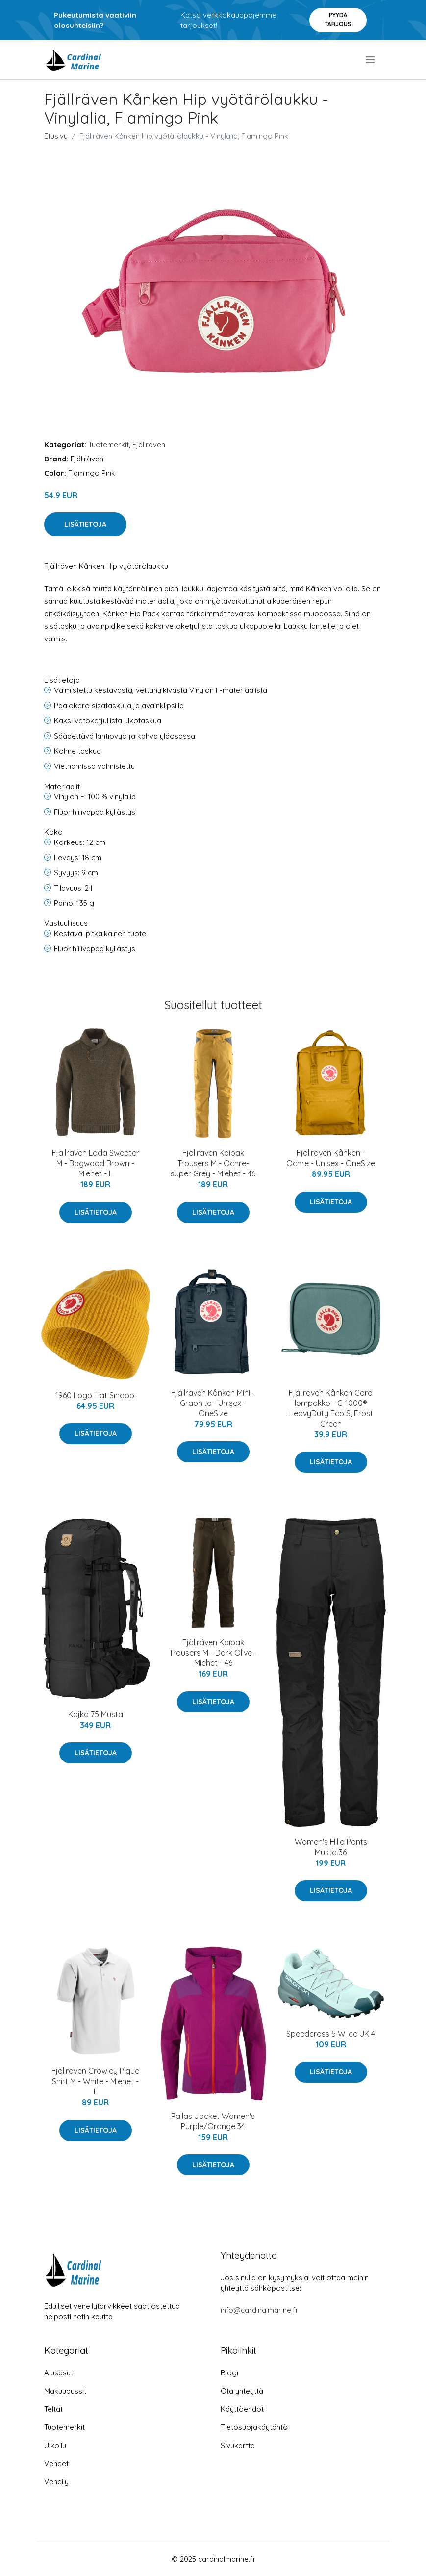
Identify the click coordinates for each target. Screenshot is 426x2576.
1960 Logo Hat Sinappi (95, 1395)
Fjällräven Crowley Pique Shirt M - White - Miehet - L (95, 2081)
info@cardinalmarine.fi (259, 2310)
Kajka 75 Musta (95, 1714)
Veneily (56, 2481)
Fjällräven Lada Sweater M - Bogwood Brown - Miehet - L (95, 1163)
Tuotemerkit (108, 444)
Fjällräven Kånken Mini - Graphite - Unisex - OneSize (213, 1403)
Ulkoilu (55, 2445)
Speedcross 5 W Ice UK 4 (330, 2034)
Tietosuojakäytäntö (254, 2427)
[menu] (370, 59)
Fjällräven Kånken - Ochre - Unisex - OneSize (330, 1158)
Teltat (53, 2409)
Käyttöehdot (242, 2409)
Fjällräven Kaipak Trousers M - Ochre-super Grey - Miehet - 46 (213, 1163)
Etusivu (56, 136)
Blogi (229, 2372)
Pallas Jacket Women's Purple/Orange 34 (213, 2121)
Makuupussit (65, 2391)
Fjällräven (148, 444)
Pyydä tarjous (338, 19)
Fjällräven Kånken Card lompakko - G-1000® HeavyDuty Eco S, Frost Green (330, 1408)
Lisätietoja (85, 524)
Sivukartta (238, 2445)
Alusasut (58, 2372)
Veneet (56, 2463)
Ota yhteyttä (242, 2391)
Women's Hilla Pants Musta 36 (331, 1847)
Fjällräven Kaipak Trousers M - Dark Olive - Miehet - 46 (213, 1652)
